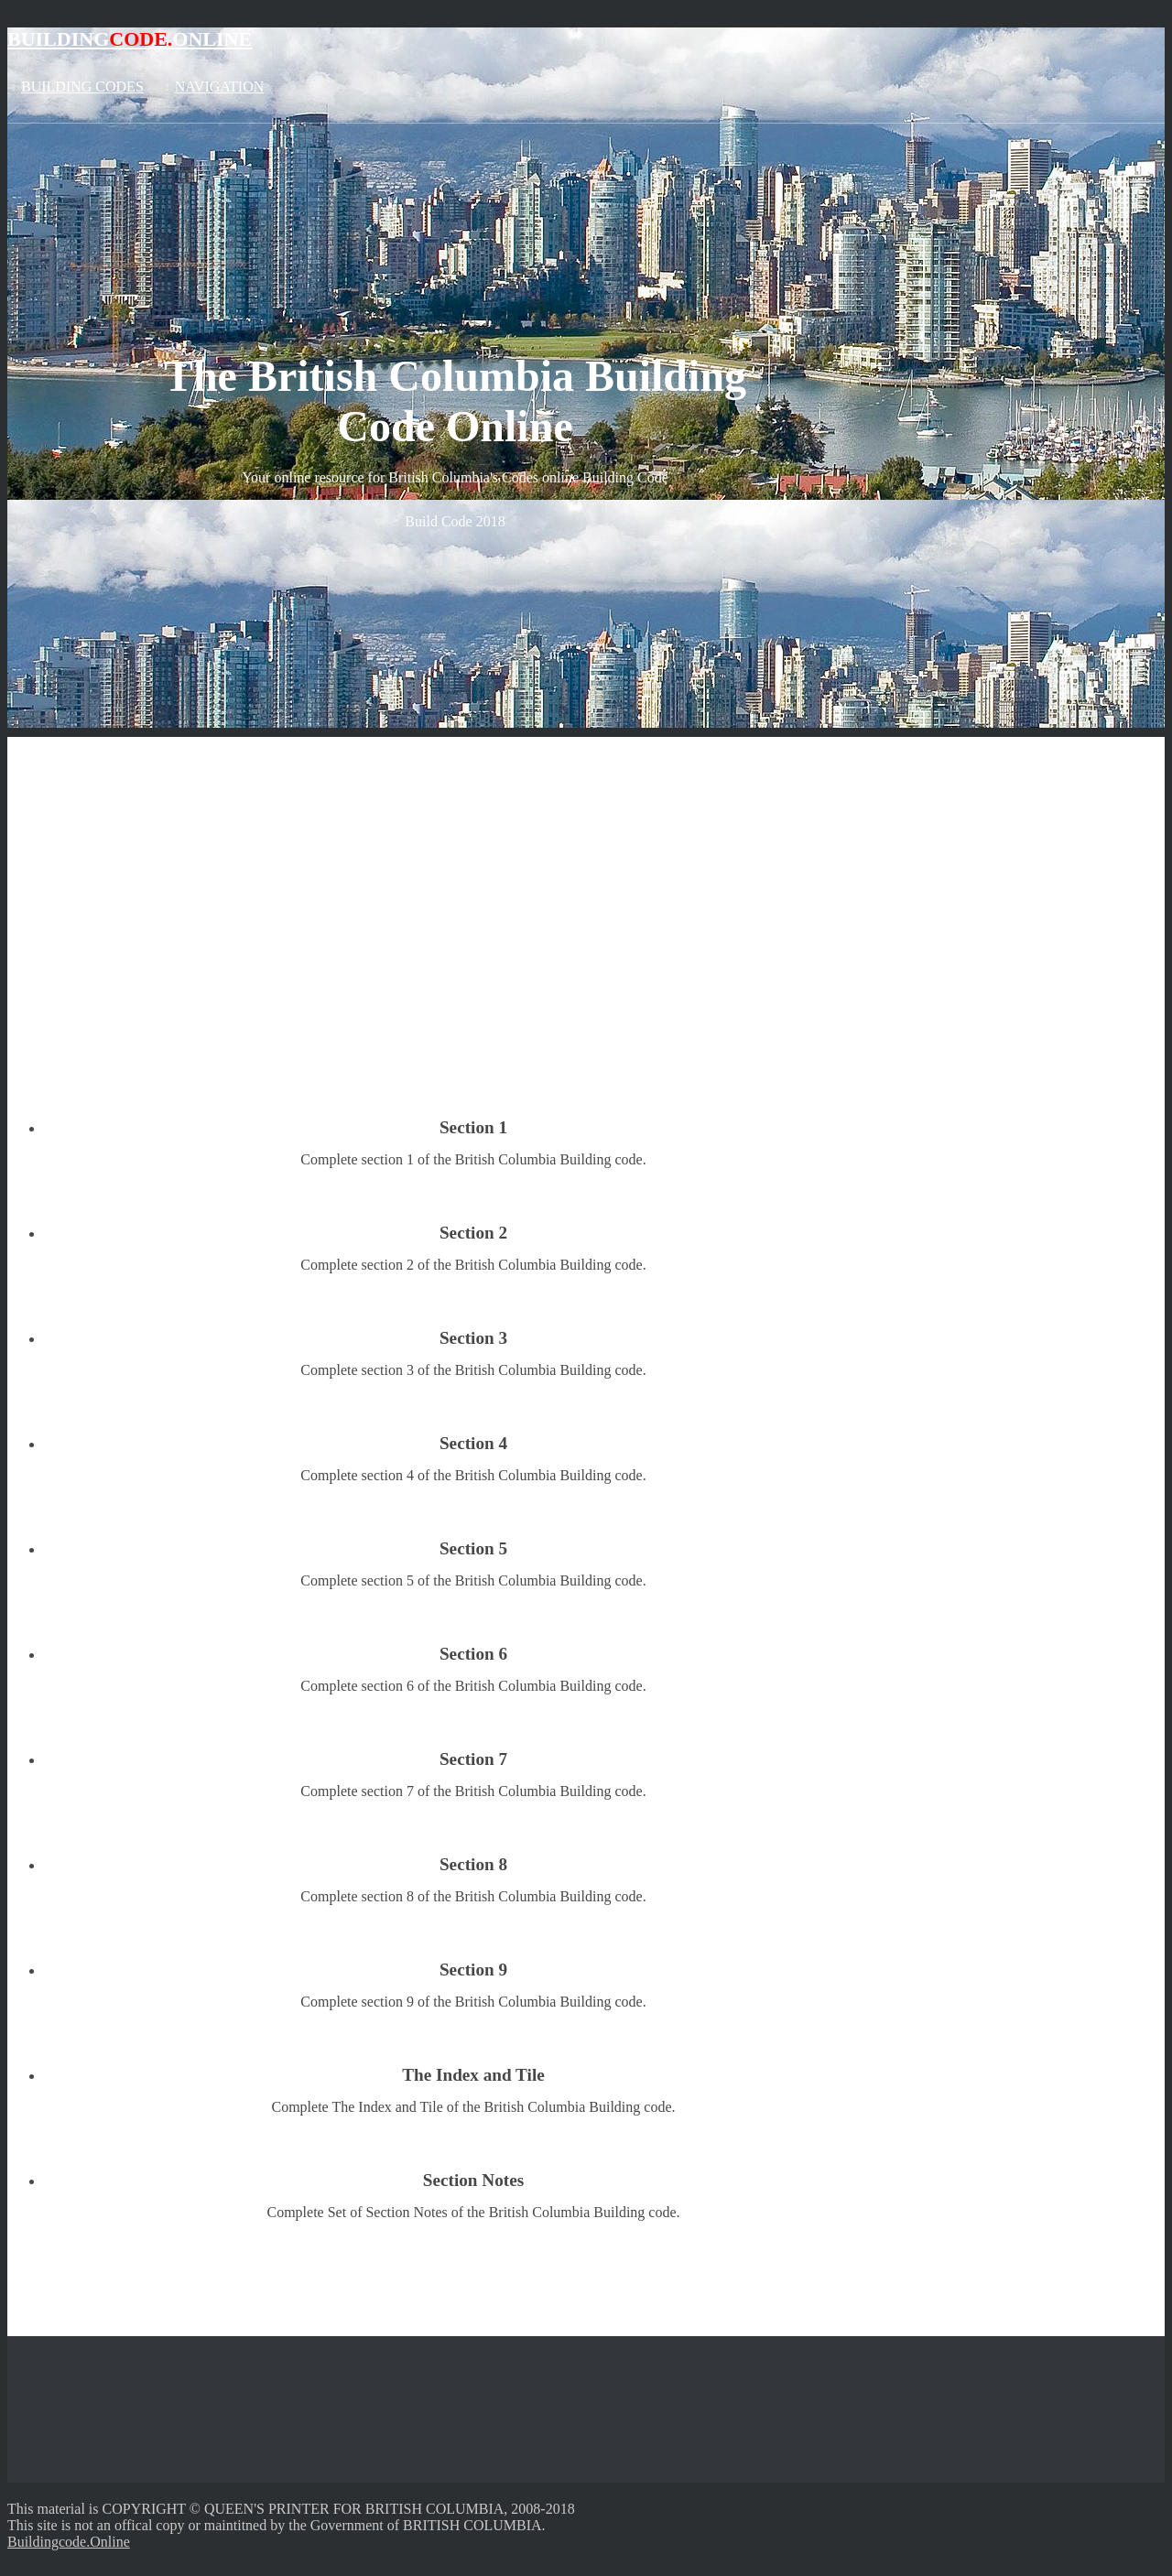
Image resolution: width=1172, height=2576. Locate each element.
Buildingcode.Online (68, 2541)
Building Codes (82, 86)
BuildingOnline (129, 38)
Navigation (219, 86)
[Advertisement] (586, 865)
